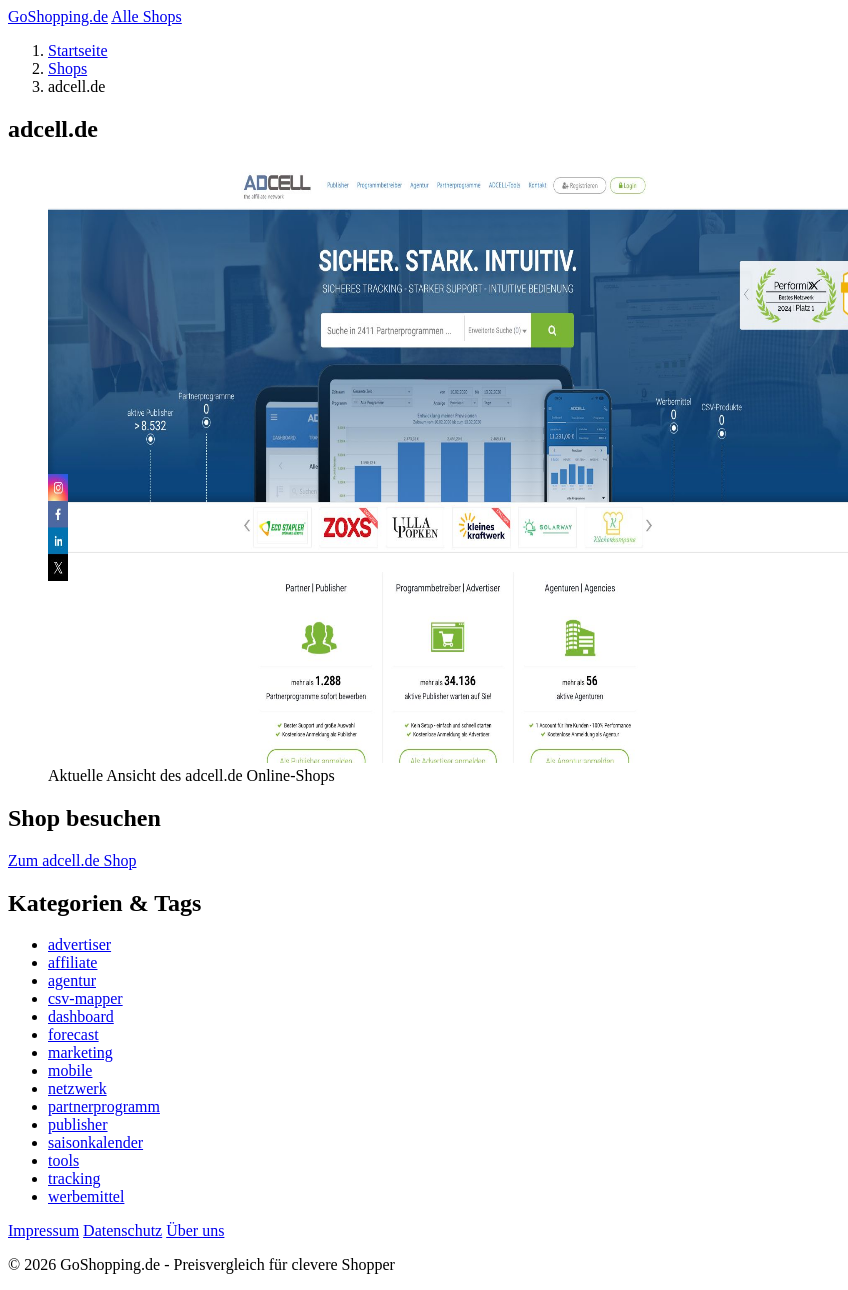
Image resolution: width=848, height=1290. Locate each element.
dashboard (81, 1016)
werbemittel (86, 1196)
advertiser (79, 944)
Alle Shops (146, 16)
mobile (70, 1070)
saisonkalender (95, 1142)
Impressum (43, 1230)
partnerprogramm (104, 1106)
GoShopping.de (58, 16)
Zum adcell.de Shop (72, 860)
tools (63, 1160)
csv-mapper (85, 998)
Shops (67, 68)
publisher (78, 1124)
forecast (73, 1034)
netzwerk (77, 1088)
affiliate (72, 962)
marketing (80, 1052)
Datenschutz (122, 1230)
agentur (72, 980)
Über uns (195, 1230)
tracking (74, 1178)
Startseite (78, 50)
